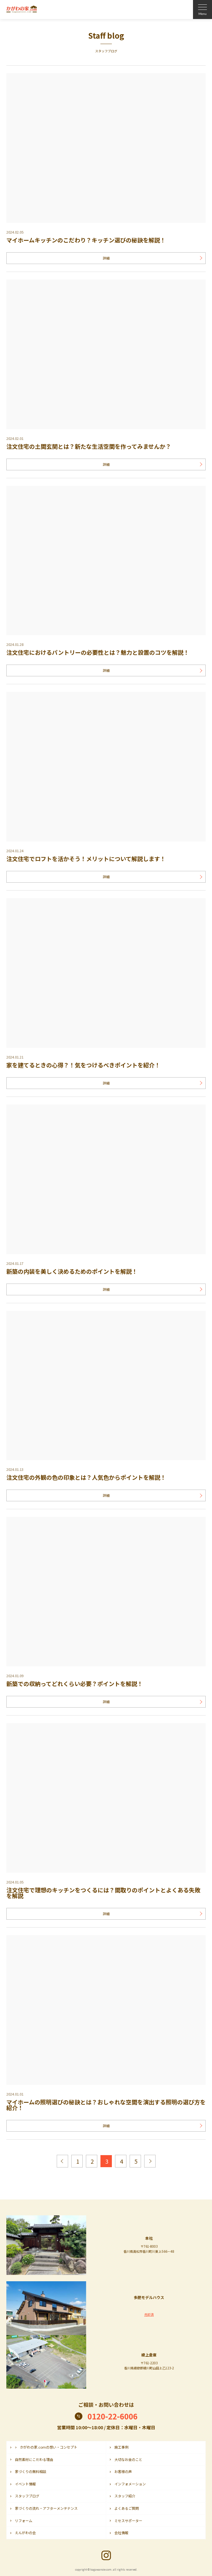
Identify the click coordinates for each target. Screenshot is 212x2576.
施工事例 (121, 2447)
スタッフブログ (27, 2495)
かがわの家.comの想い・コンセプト (48, 2447)
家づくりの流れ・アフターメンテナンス (46, 2508)
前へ (62, 2161)
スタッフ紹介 (124, 2495)
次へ (150, 2161)
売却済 (149, 2314)
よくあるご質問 (126, 2508)
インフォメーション (130, 2483)
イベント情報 (25, 2483)
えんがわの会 (25, 2532)
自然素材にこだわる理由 (34, 2459)
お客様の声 (123, 2471)
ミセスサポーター (128, 2520)
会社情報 (121, 2532)
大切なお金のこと (128, 2459)
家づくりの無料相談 (30, 2471)
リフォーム (23, 2520)
